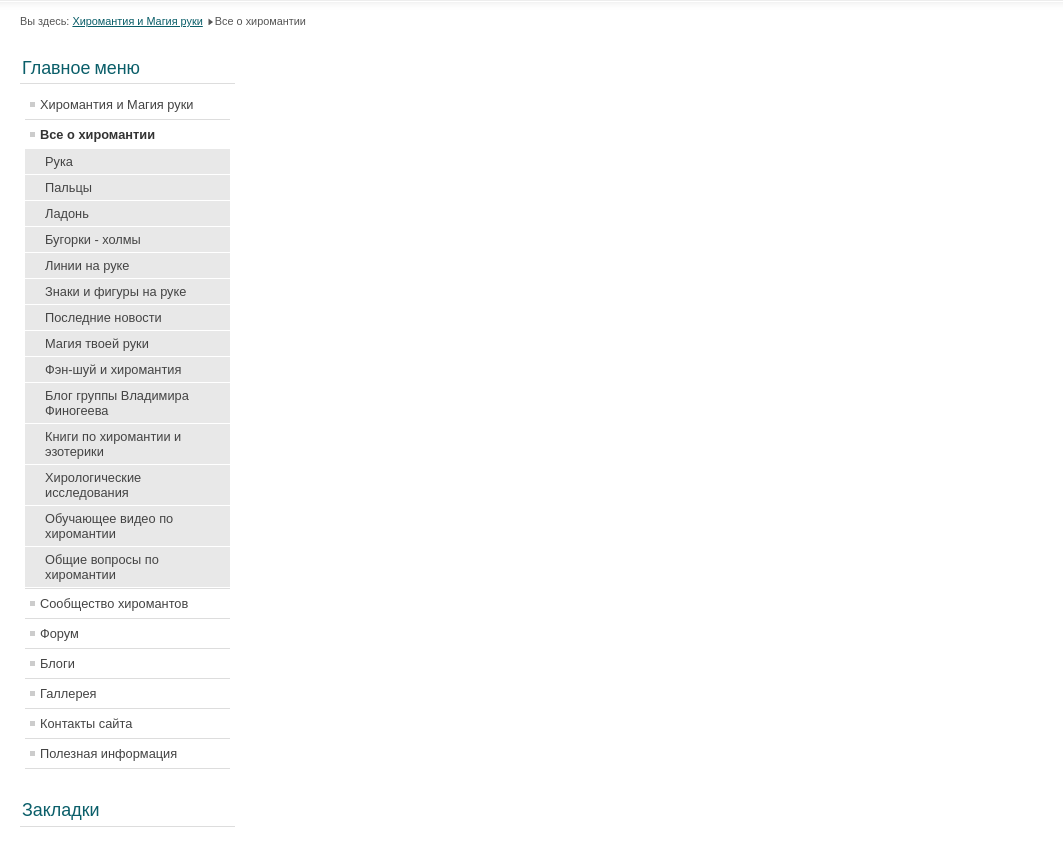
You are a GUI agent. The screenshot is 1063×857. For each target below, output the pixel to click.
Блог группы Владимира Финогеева (117, 403)
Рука (59, 161)
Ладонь (67, 213)
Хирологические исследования (93, 485)
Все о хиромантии (97, 134)
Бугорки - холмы (93, 239)
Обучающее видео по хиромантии (109, 526)
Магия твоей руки (97, 343)
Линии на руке (87, 265)
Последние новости (103, 317)
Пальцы (68, 187)
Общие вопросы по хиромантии (102, 567)
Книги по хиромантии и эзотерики (113, 444)
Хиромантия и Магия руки (137, 21)
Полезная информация (108, 753)
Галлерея (68, 693)
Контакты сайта (86, 723)
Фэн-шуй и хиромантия (113, 369)
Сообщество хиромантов (114, 603)
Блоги (57, 663)
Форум (59, 633)
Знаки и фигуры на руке (115, 291)
